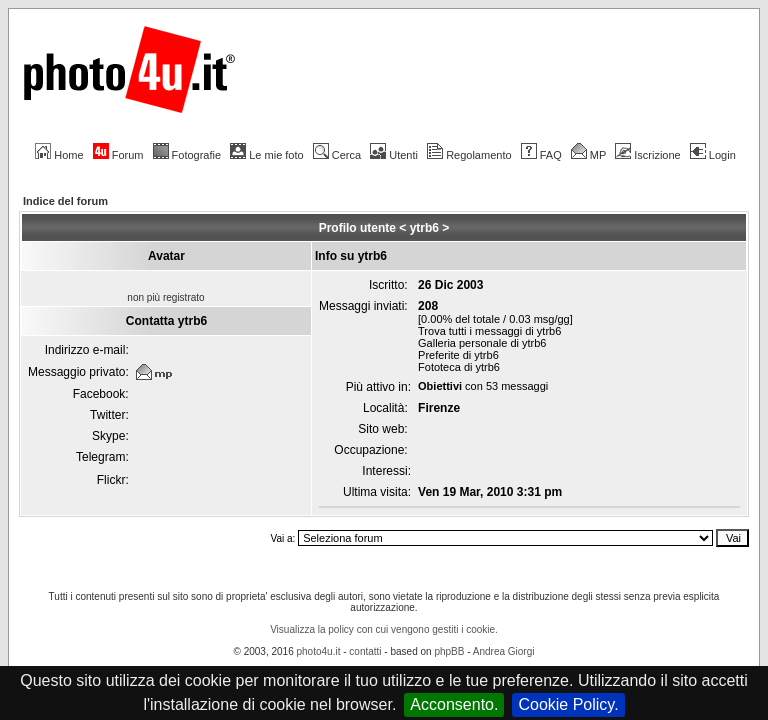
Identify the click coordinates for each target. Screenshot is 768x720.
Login (713, 155)
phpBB (449, 651)
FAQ (541, 155)
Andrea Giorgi (504, 651)
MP (588, 155)
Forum (118, 155)
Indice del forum (65, 201)
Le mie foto (266, 155)
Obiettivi (440, 386)
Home (59, 155)
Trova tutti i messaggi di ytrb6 (489, 331)
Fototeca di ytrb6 (459, 367)
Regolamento (469, 155)
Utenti (394, 155)
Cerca (337, 155)
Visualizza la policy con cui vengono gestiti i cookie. (384, 629)
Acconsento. (454, 704)
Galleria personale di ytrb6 (482, 343)
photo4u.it (319, 651)
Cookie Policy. (568, 704)
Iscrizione (647, 155)
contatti (365, 651)
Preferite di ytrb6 (458, 355)
